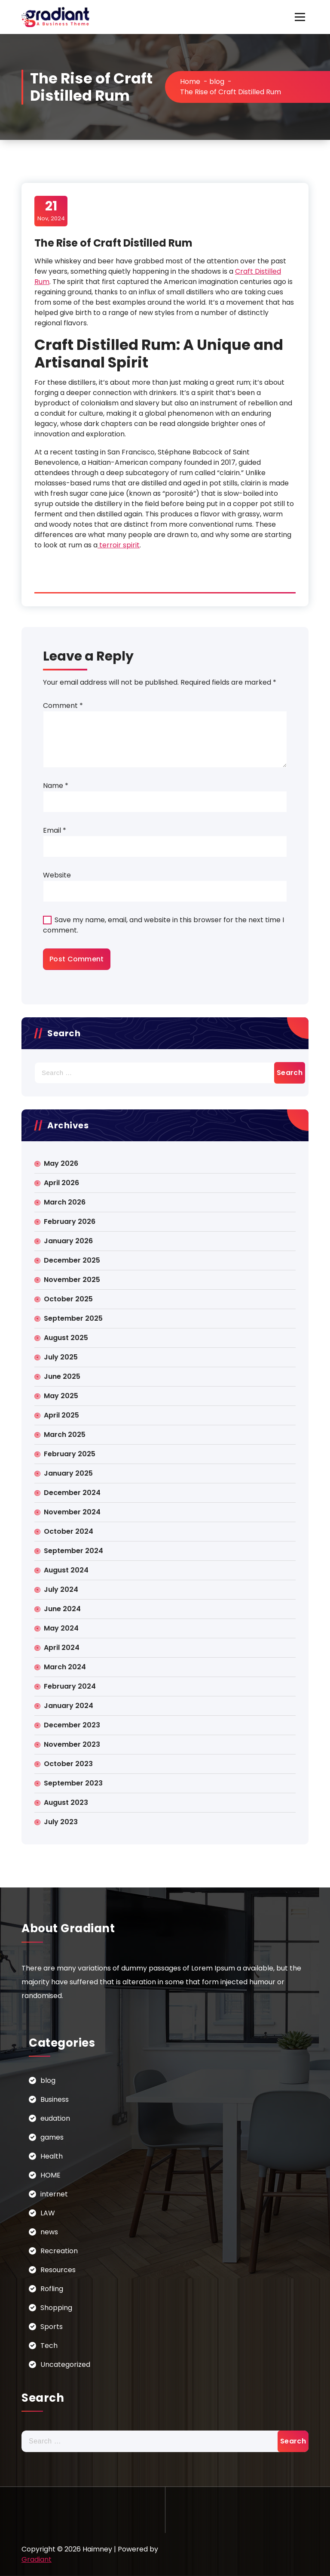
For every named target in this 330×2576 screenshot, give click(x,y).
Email (54, 830)
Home (190, 81)
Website (57, 875)
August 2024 (66, 1570)
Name (55, 786)
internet (54, 2194)
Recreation (59, 2251)
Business (54, 2099)
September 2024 (73, 1551)
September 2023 (73, 1783)
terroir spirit (119, 545)
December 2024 (72, 1493)
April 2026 (61, 1183)
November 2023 (72, 1744)
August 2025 (66, 1338)
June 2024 (62, 1609)
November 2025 (72, 1280)
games (52, 2137)
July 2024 (61, 1589)
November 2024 (72, 1512)
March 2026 (65, 1202)
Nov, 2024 (51, 210)
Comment (63, 705)
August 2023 (66, 1802)
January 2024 (68, 1706)
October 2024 (68, 1531)
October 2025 (68, 1299)
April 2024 (61, 1647)
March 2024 (65, 1667)
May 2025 (61, 1396)
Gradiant (36, 2559)
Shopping (56, 2308)
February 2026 (69, 1221)
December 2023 (72, 1725)
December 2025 (72, 1260)
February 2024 (70, 1686)
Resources (58, 2270)
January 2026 (68, 1241)
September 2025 (73, 1318)
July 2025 (61, 1357)
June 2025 (62, 1376)
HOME (50, 2175)
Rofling (51, 2289)
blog (216, 81)
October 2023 (68, 1764)
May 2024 (61, 1628)
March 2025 (65, 1434)
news (49, 2232)
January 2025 (68, 1473)
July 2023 (61, 1822)
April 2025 (61, 1415)
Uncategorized (65, 2364)
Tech (49, 2346)
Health (51, 2156)
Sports (51, 2327)
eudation (55, 2118)
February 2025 (69, 1454)
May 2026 (61, 1163)
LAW (47, 2213)
